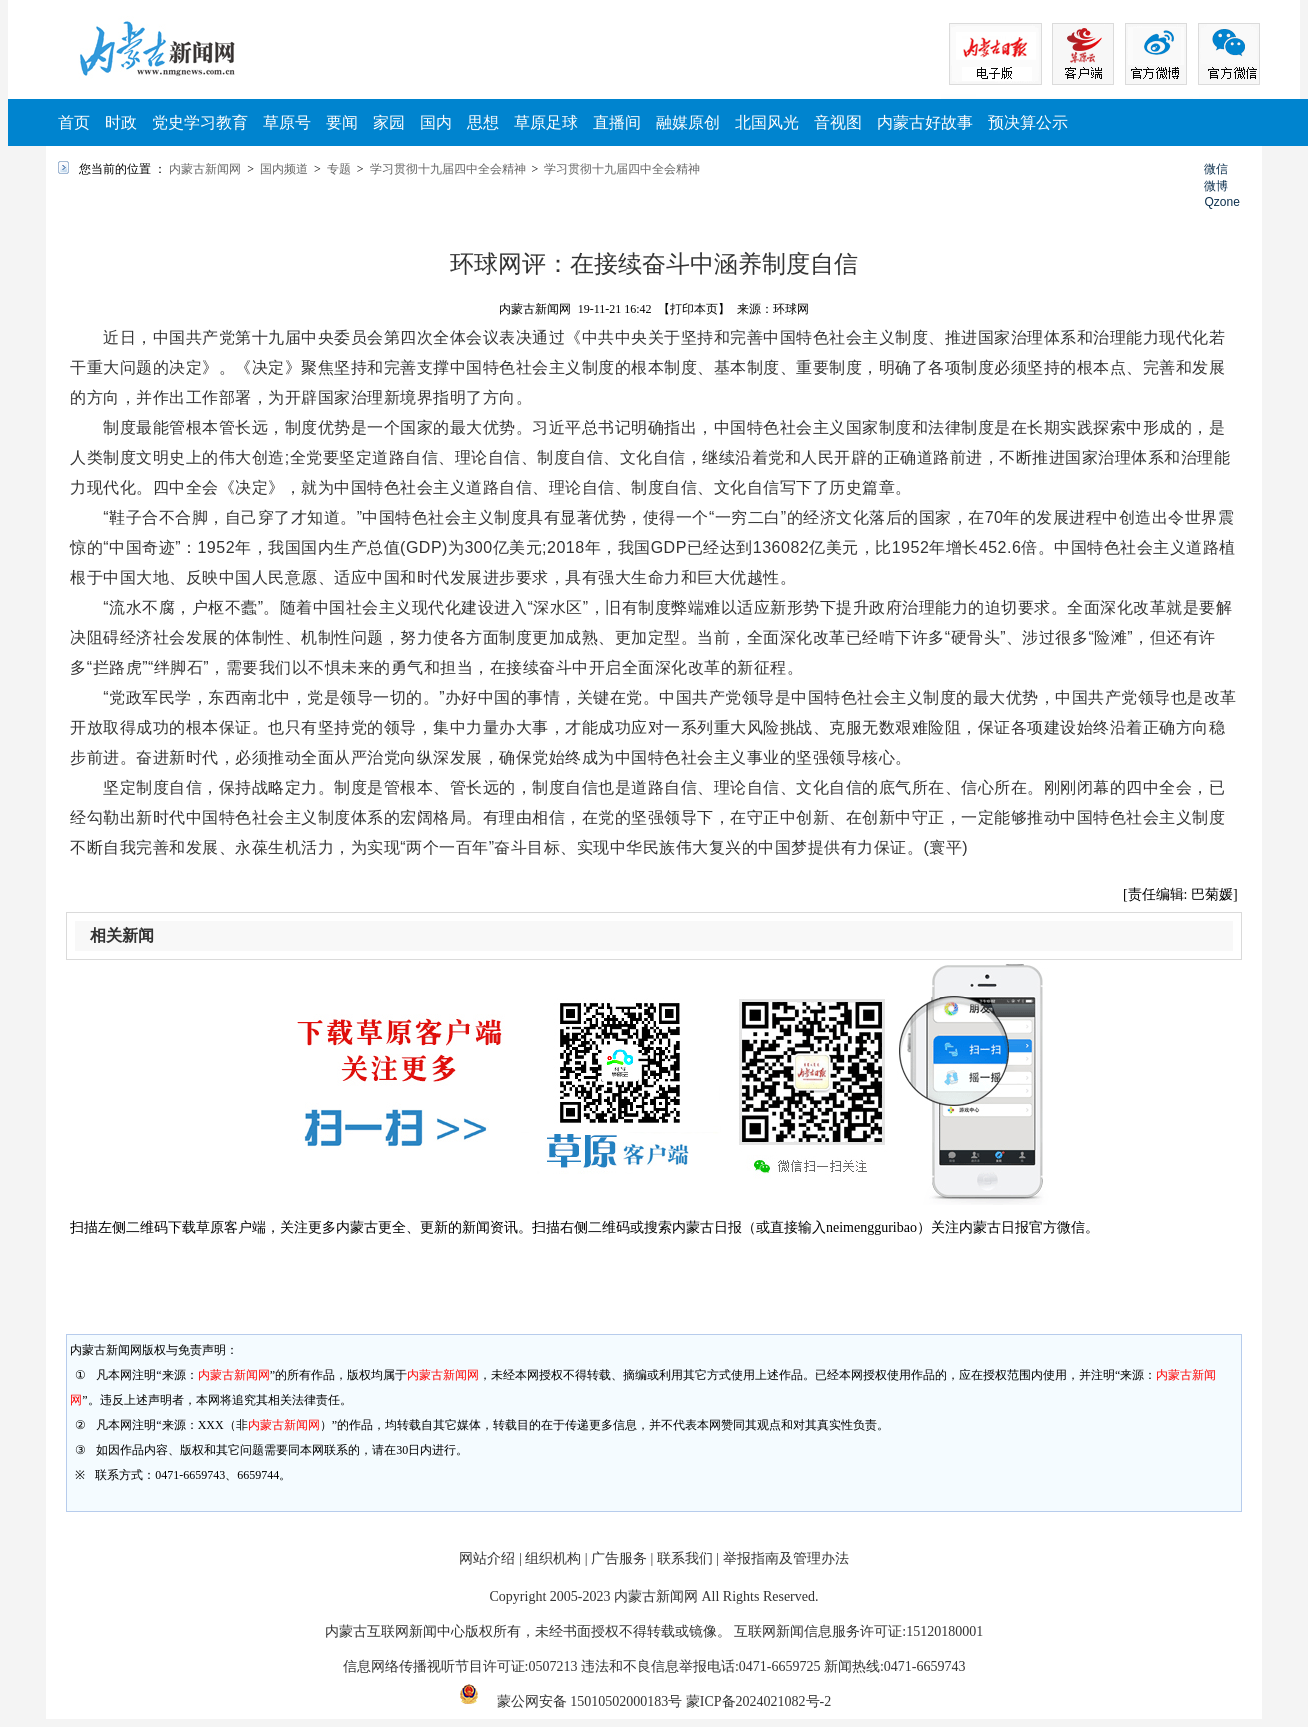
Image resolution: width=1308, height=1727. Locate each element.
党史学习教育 (200, 122)
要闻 (342, 122)
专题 (339, 169)
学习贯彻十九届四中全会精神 (448, 169)
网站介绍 (487, 1558)
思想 (483, 122)
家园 (389, 122)
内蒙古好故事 (925, 122)
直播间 (617, 122)
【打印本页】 (694, 309)
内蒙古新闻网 (205, 169)
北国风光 (767, 122)
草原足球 (546, 122)
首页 (74, 122)
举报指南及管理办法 (786, 1558)
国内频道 (284, 169)
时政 (121, 122)
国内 (436, 122)
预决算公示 (1028, 122)
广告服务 (619, 1558)
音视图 (838, 122)
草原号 (287, 122)
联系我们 (685, 1558)
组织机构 (553, 1558)
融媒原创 (688, 122)
